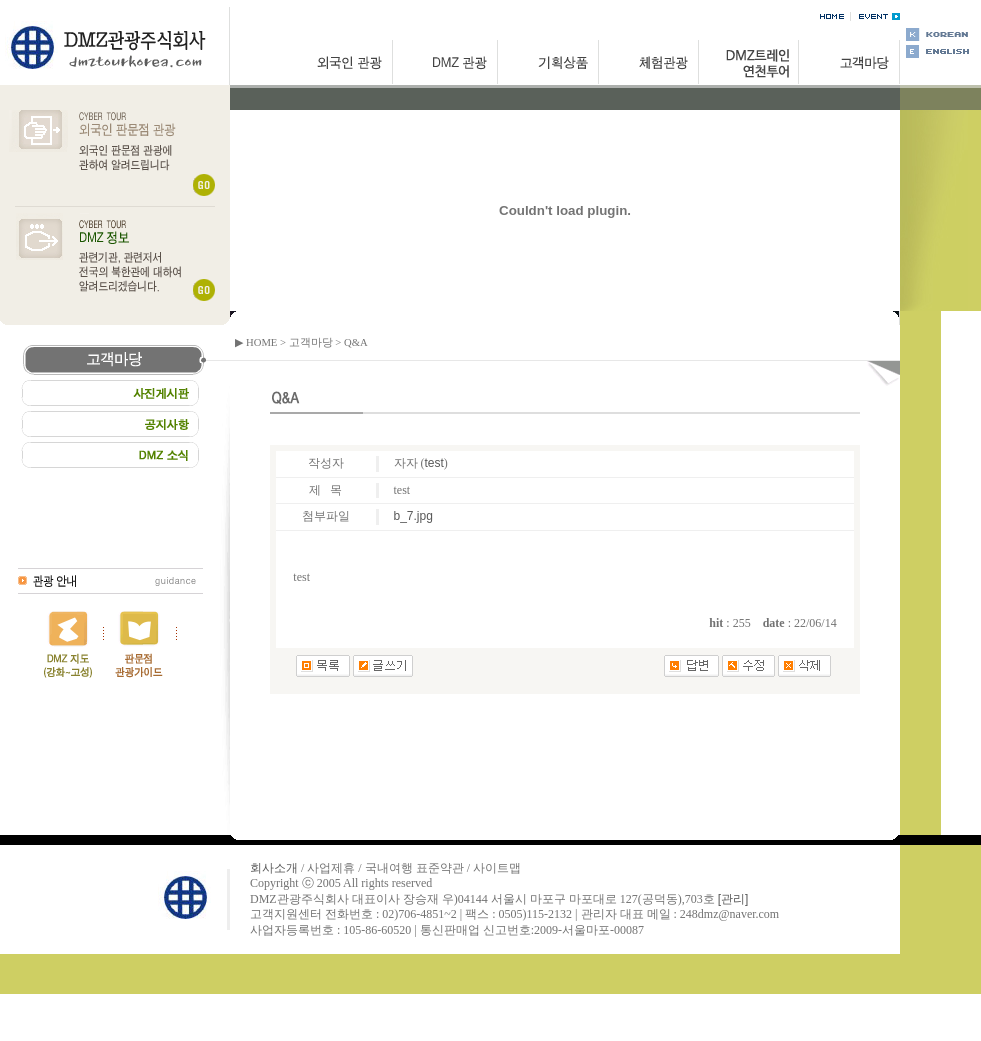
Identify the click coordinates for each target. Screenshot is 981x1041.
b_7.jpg (413, 516)
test (434, 463)
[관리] (733, 899)
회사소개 (274, 868)
